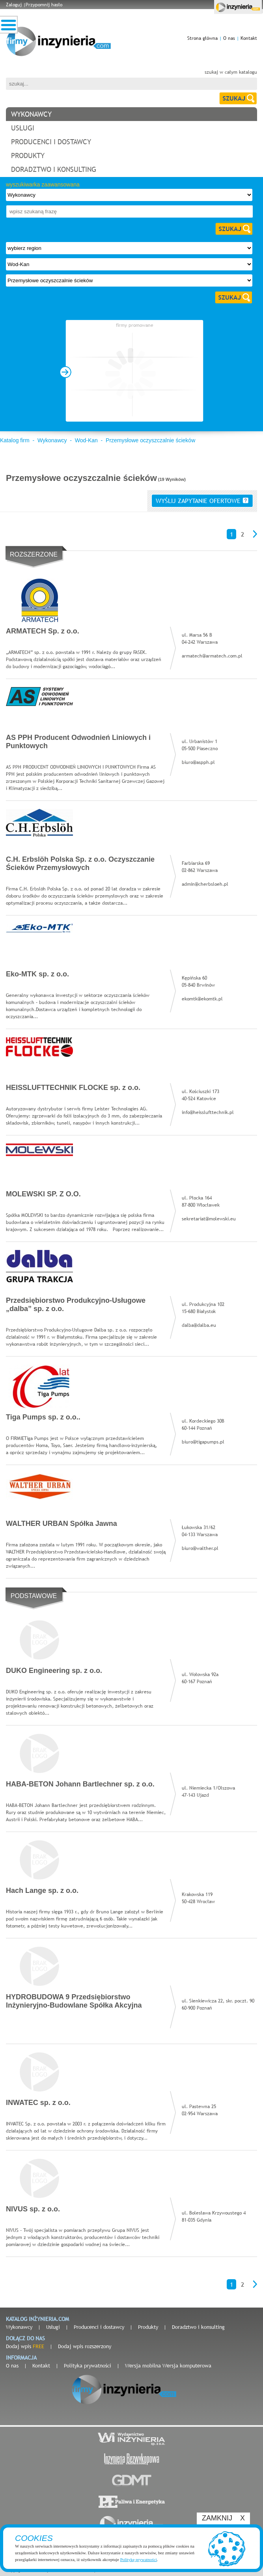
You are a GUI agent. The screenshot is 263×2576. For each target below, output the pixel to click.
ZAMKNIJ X (223, 2518)
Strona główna (202, 38)
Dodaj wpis (25, 2346)
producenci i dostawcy (51, 141)
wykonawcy (31, 114)
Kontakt (249, 38)
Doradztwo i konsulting (198, 2326)
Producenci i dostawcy (99, 2326)
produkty (28, 155)
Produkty (148, 2326)
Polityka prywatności (87, 2365)
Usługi (53, 2326)
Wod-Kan (86, 440)
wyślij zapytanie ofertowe (202, 500)
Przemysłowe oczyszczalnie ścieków (150, 440)
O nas (229, 38)
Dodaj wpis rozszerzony (84, 2346)
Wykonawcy (52, 440)
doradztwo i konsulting (53, 169)
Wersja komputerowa (186, 2365)
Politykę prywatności (138, 2559)
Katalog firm (15, 440)
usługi (22, 127)
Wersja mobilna (143, 2365)
